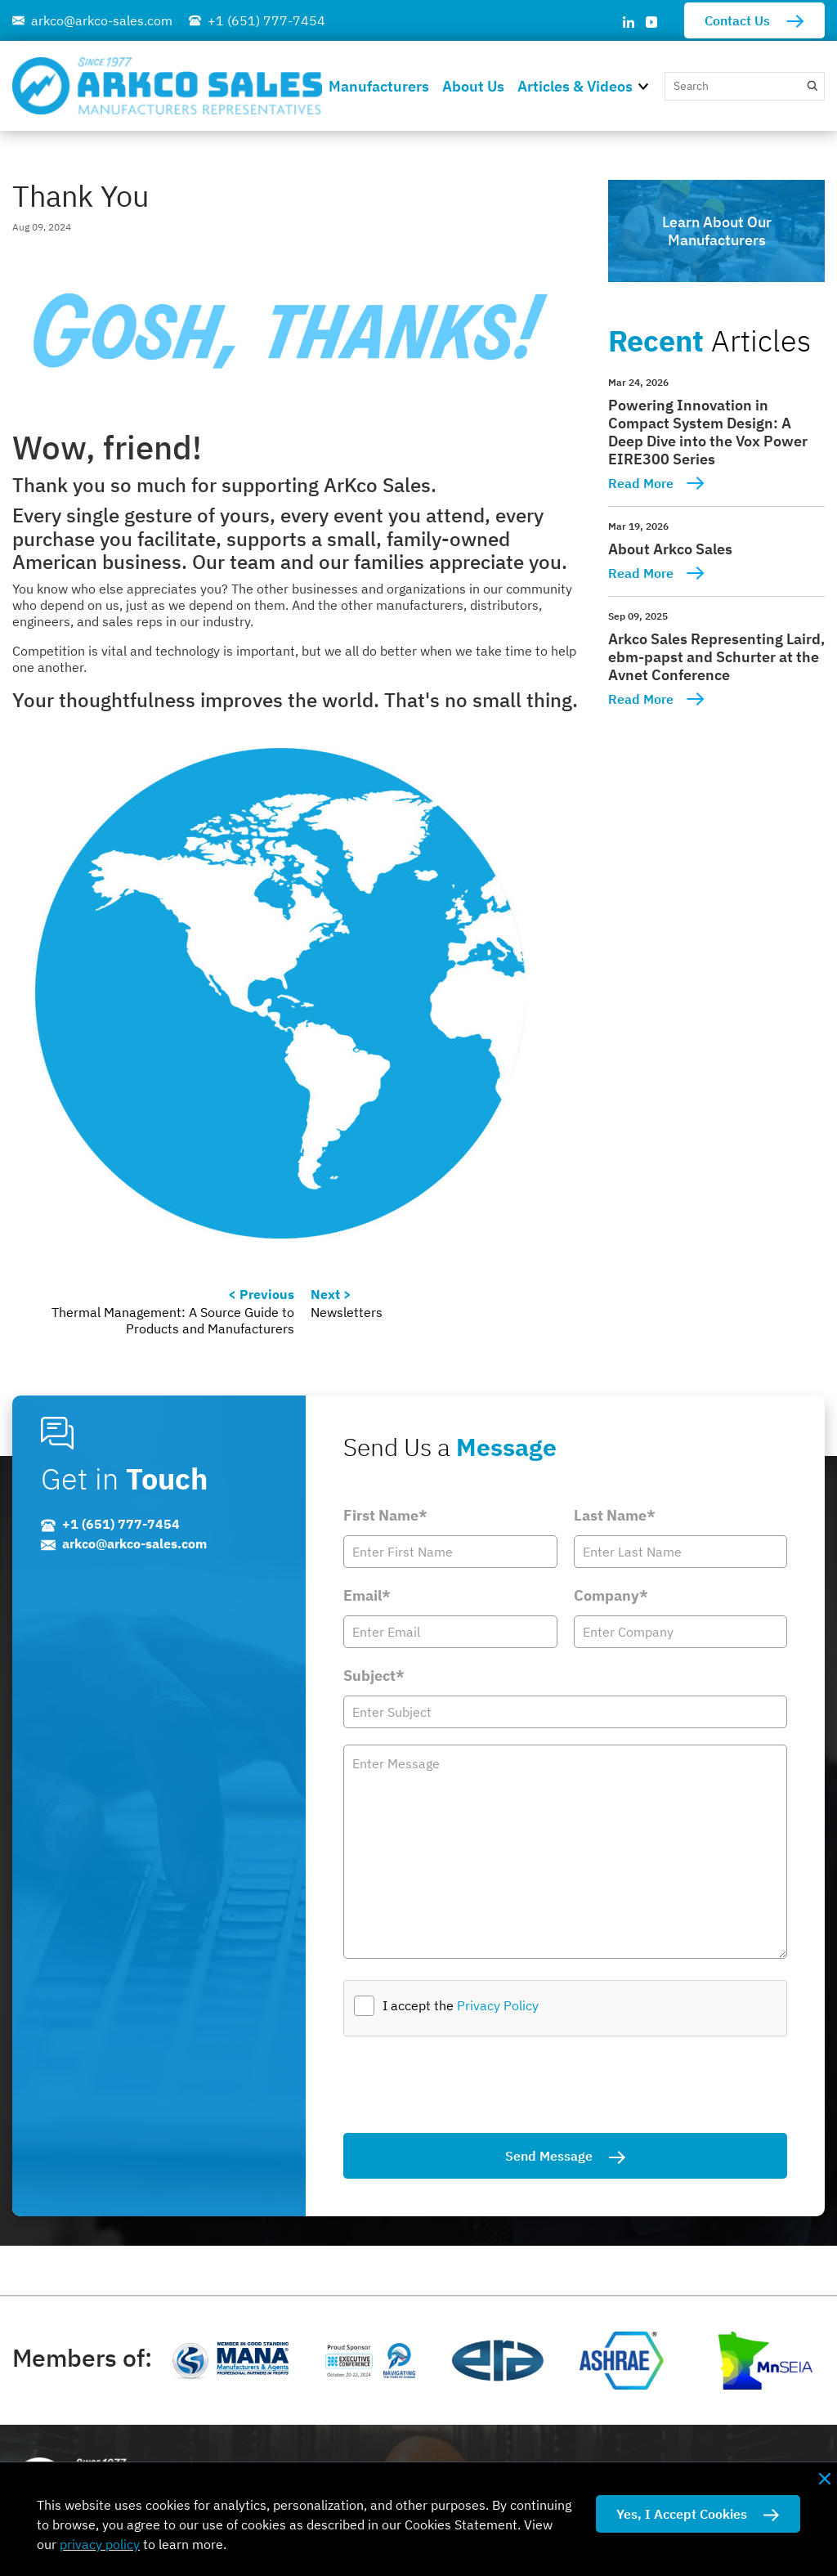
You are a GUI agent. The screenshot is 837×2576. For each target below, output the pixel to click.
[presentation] (467, 2085)
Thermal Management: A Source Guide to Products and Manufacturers (172, 1320)
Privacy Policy (498, 2005)
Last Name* (615, 1515)
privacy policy (100, 2544)
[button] (648, 85)
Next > (331, 1294)
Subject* (374, 1675)
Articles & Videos (575, 86)
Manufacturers (379, 86)
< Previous (261, 1294)
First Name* (385, 1515)
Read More (641, 483)
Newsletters (347, 1312)
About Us (473, 86)
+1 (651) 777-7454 (266, 20)
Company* (611, 1595)
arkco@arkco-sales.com (101, 20)
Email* (367, 1595)
